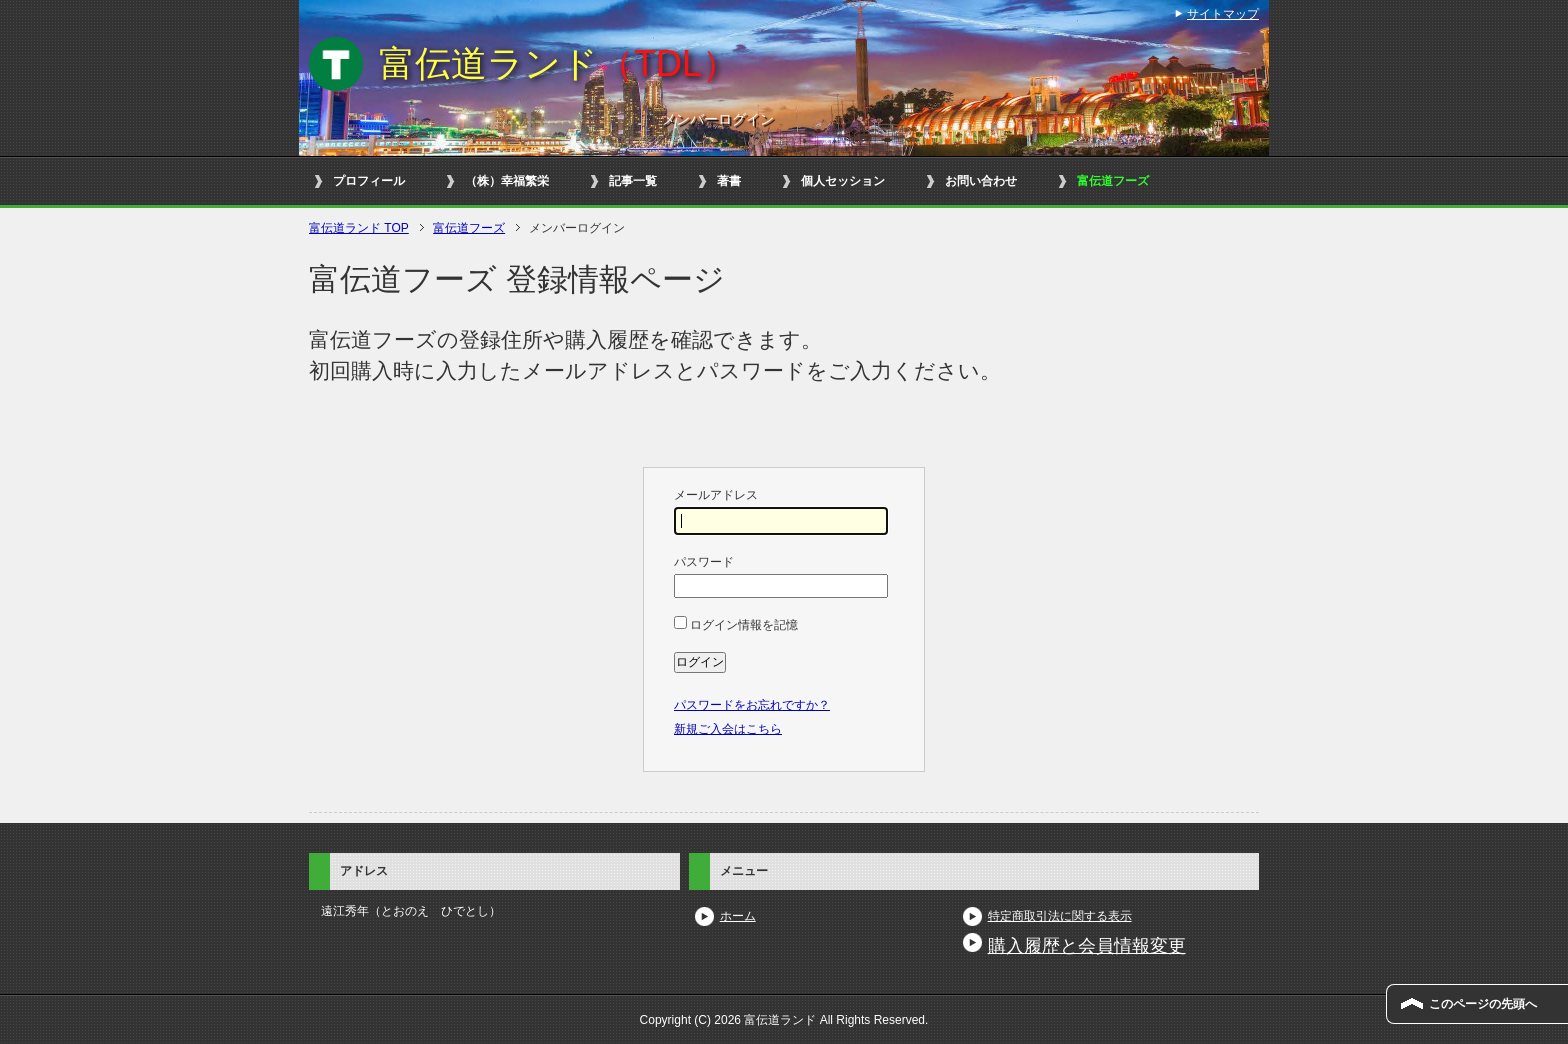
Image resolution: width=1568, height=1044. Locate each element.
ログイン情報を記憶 (736, 625)
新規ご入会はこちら (728, 729)
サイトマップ (1223, 14)
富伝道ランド (558, 63)
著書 (729, 181)
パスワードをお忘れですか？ (752, 705)
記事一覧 (633, 181)
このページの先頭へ (1483, 1004)
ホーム (738, 916)
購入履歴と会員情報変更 (1087, 946)
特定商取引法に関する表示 (1060, 916)
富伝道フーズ (1113, 181)
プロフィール (369, 181)
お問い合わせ (981, 181)
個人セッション (843, 181)
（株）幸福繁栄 (507, 181)
